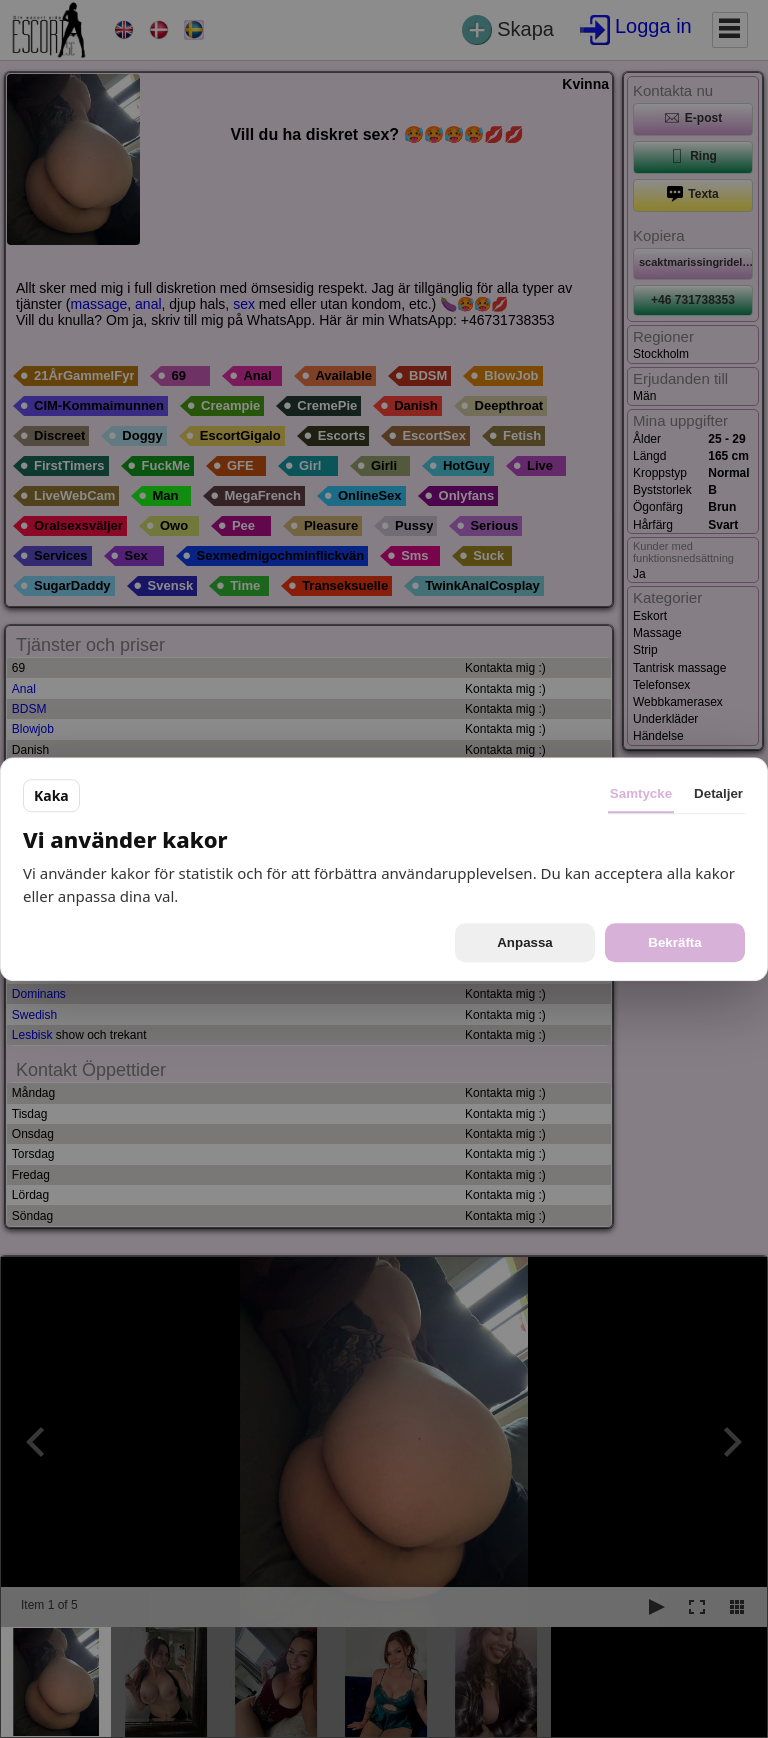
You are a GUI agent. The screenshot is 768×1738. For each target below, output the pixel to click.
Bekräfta (674, 942)
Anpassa (525, 942)
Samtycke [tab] (641, 793)
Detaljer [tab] (718, 793)
